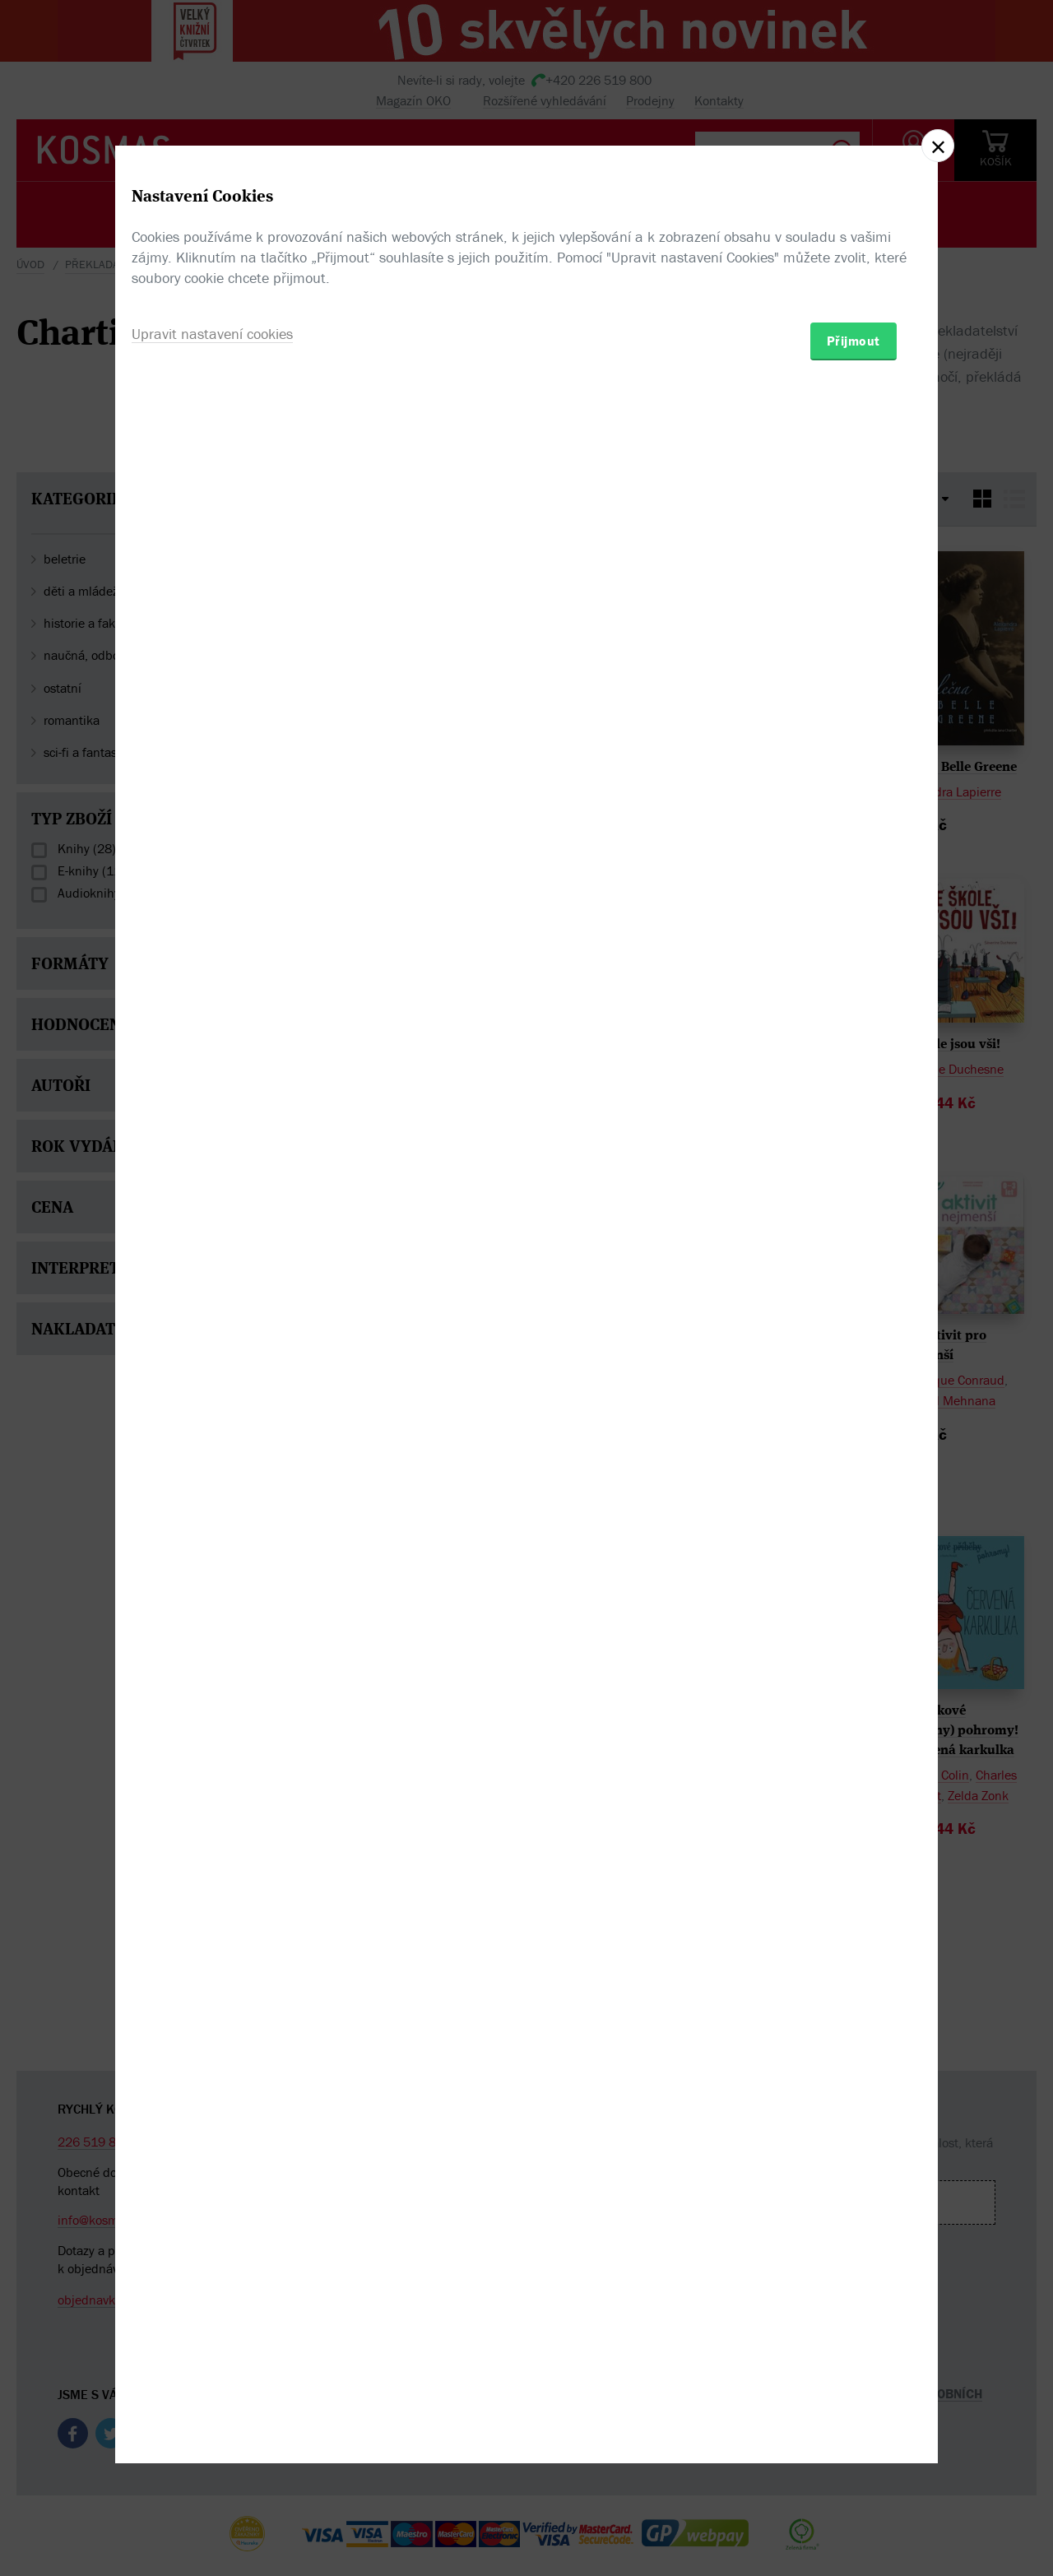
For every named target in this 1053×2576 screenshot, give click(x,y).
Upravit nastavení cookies (212, 1376)
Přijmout (853, 1384)
